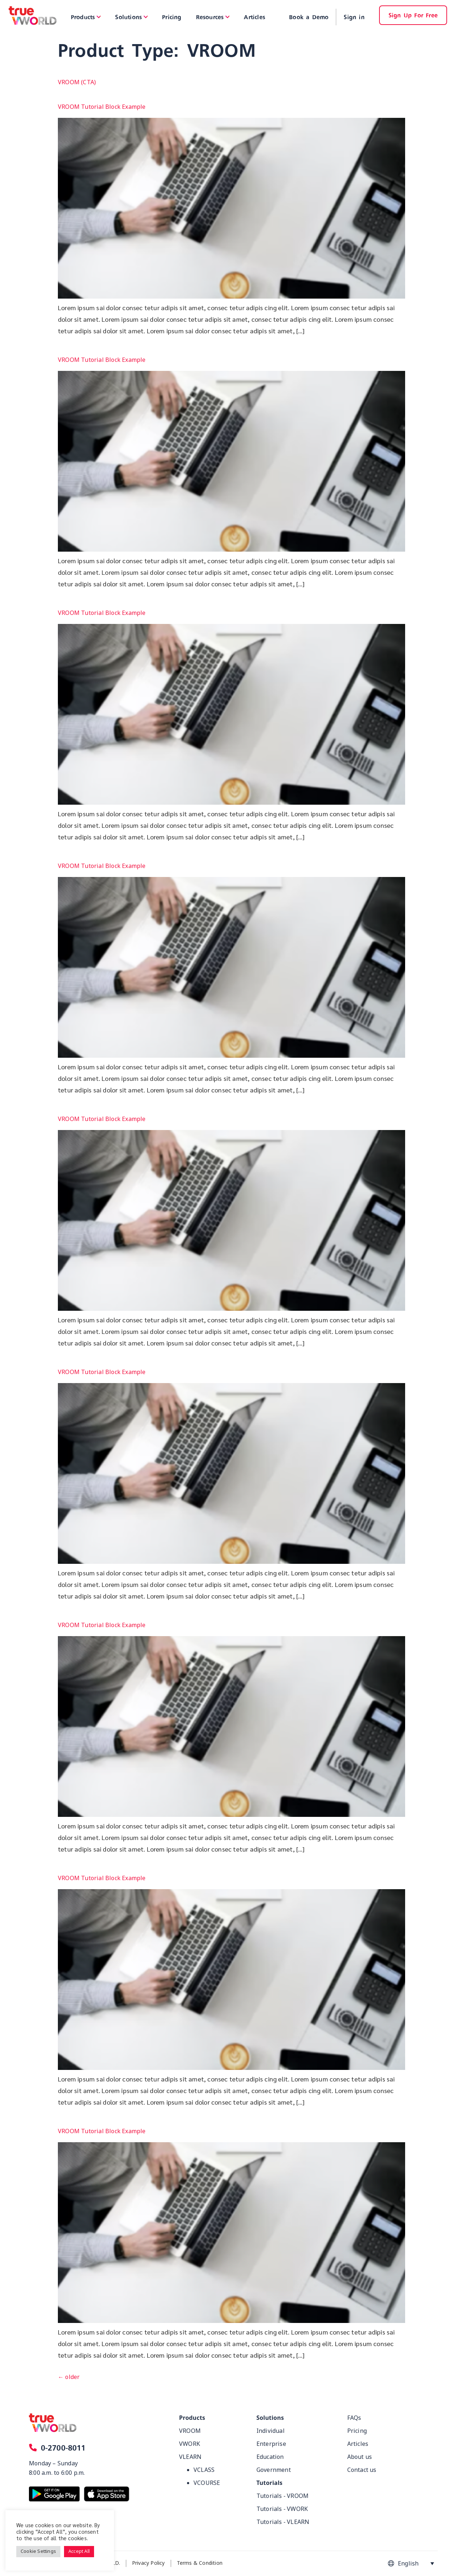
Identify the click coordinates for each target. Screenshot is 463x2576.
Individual (270, 2431)
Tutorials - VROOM (282, 2496)
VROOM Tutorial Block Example (102, 107)
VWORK (189, 2444)
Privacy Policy (148, 2563)
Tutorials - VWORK (282, 2509)
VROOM (190, 2431)
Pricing (357, 2431)
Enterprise (271, 2444)
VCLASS (204, 2470)
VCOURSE (207, 2483)
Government (273, 2470)
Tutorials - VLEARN (283, 2522)
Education (270, 2457)
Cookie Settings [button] (38, 2551)
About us (359, 2457)
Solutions (270, 2418)
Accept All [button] (79, 2551)
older (69, 2377)
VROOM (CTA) (77, 82)
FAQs (354, 2418)
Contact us (362, 2470)
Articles (358, 2444)
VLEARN (190, 2457)
